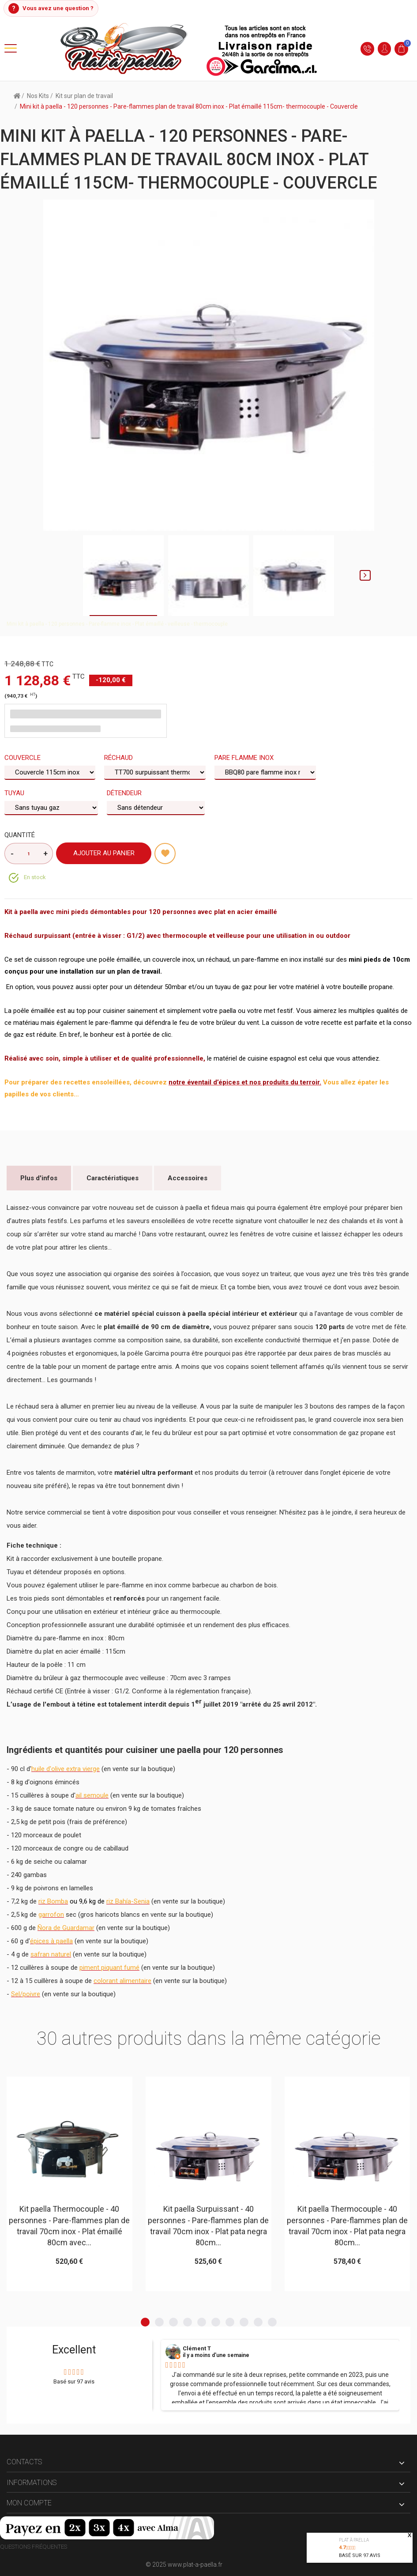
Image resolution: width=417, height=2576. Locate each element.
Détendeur (125, 793)
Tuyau (15, 793)
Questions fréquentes (33, 2546)
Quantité (19, 835)
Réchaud (119, 758)
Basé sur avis (359, 2555)
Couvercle (23, 758)
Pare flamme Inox (244, 758)
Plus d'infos (38, 1178)
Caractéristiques (112, 1178)
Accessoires (187, 1178)
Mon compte (29, 2503)
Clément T (197, 2349)
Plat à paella (354, 2540)
